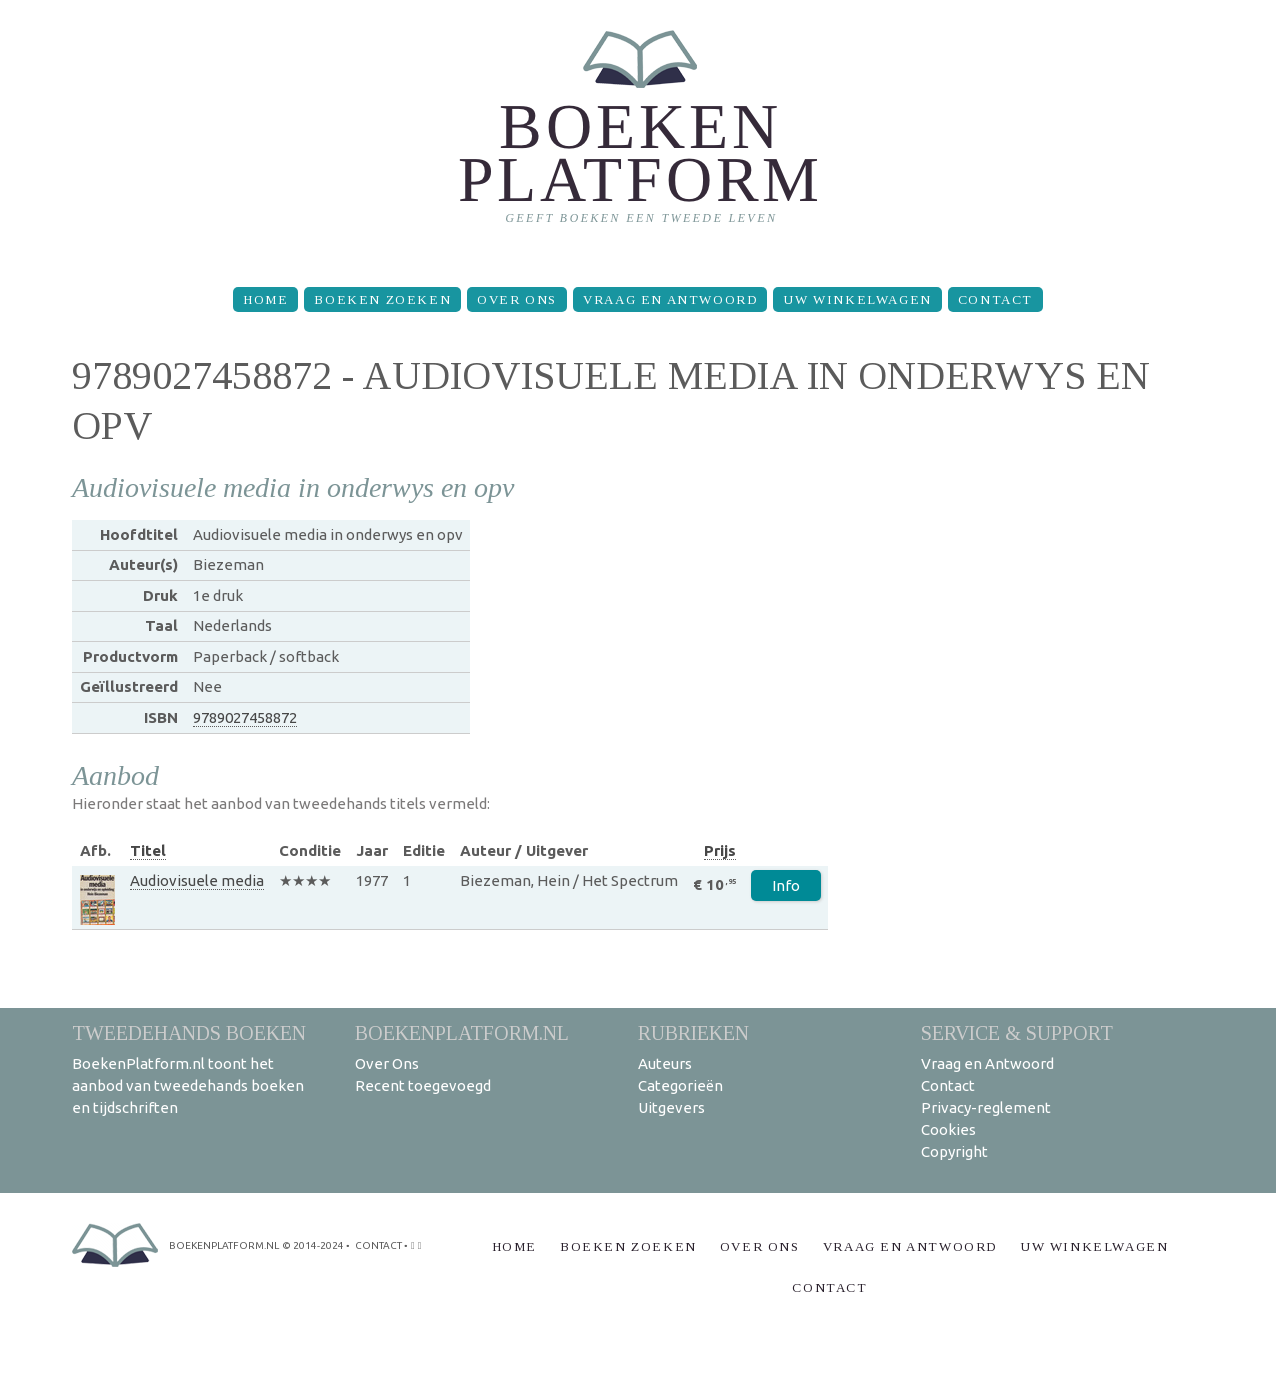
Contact (995, 299)
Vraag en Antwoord (670, 299)
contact (378, 1245)
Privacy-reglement (986, 1107)
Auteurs (665, 1063)
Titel (148, 850)
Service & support (1017, 1032)
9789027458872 (245, 717)
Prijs (720, 850)
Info (786, 885)
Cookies (948, 1129)
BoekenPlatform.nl (462, 1032)
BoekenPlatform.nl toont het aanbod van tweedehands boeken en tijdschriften (188, 1085)
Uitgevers (671, 1107)
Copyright (954, 1151)
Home (265, 299)
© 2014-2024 (313, 1245)
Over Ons (517, 299)
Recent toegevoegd (423, 1085)
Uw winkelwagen (857, 299)
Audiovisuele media (197, 880)
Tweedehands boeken (189, 1032)
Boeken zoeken (382, 299)
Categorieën (680, 1085)
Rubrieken (693, 1032)
